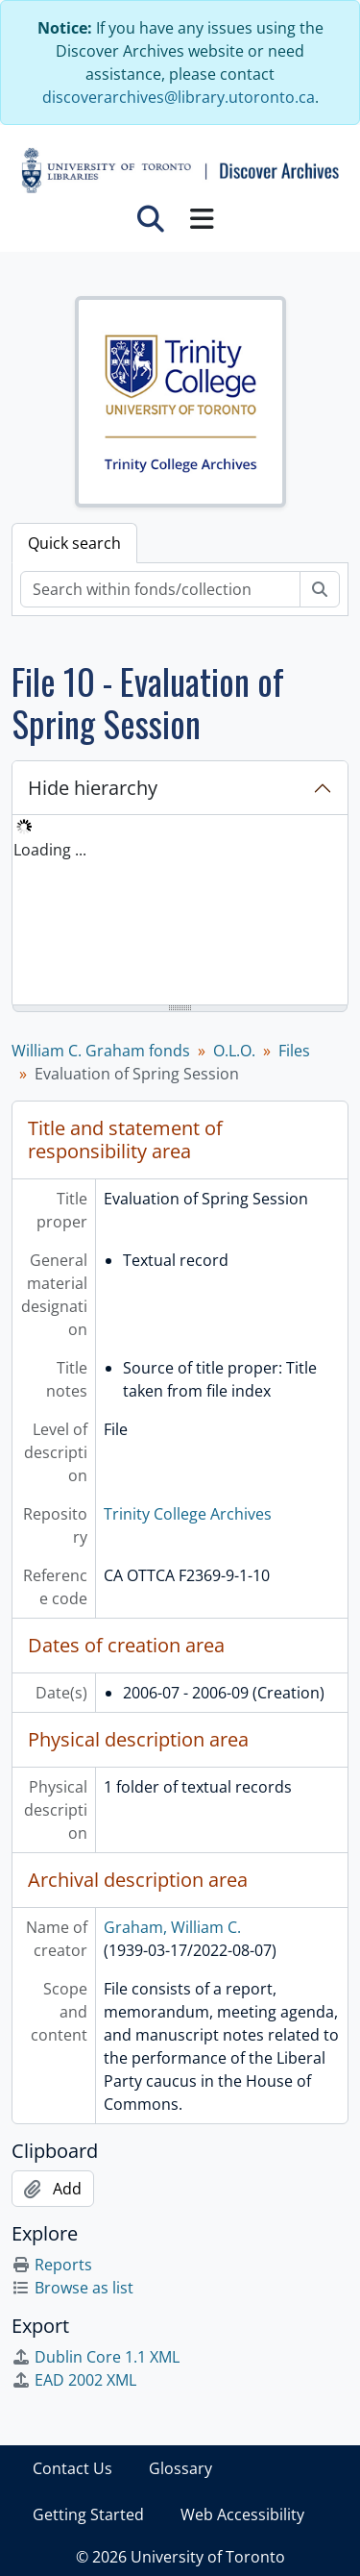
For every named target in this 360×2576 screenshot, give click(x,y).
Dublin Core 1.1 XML (96, 2356)
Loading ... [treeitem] (49, 849)
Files (294, 1050)
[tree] (180, 911)
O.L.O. (234, 1050)
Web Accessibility (242, 2514)
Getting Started (88, 2514)
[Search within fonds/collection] (160, 589)
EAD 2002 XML (74, 2379)
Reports (52, 2264)
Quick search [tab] (74, 543)
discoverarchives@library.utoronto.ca (178, 97)
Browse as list (72, 2287)
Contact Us (72, 2468)
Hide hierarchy (92, 788)
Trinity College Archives (188, 1513)
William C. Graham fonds (101, 1050)
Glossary (180, 2468)
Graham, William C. (172, 1927)
